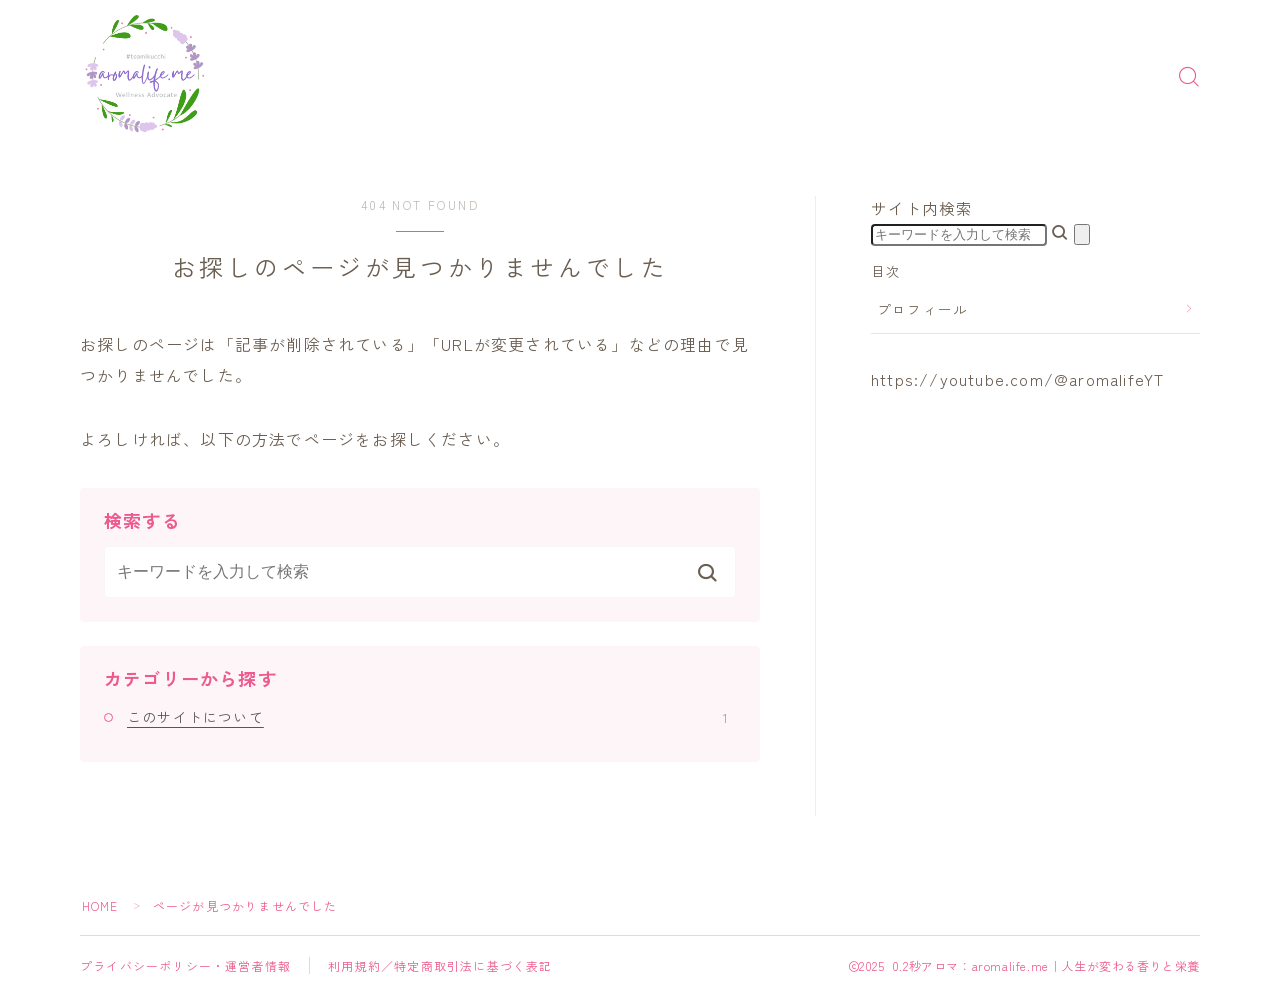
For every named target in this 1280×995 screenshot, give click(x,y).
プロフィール (922, 309)
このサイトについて (427, 717)
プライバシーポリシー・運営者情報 (185, 965)
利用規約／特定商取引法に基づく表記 (440, 965)
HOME (100, 905)
